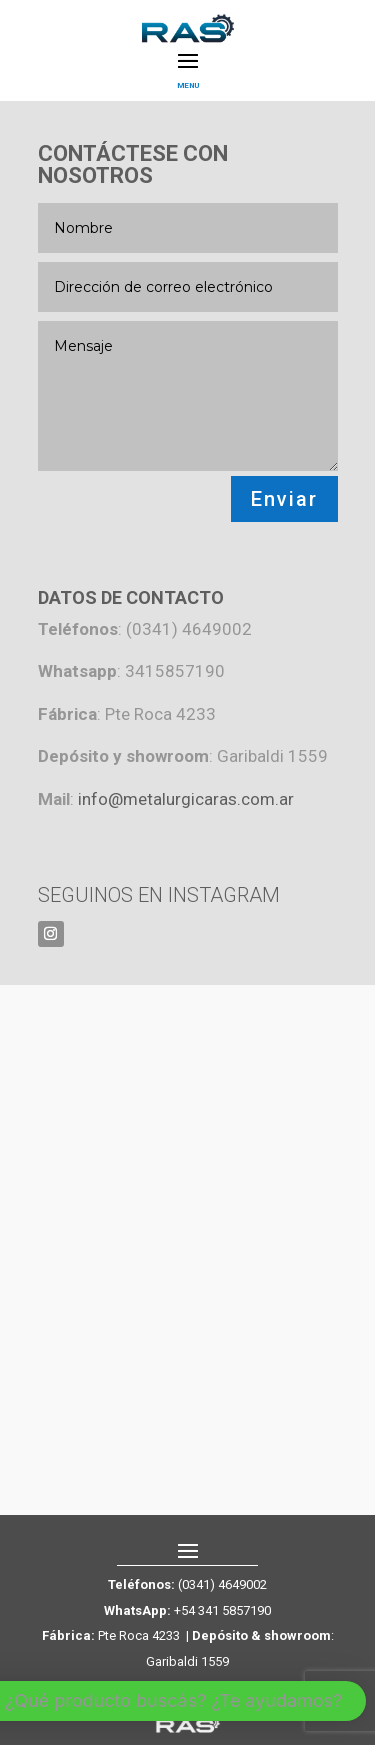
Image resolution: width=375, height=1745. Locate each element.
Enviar (284, 499)
